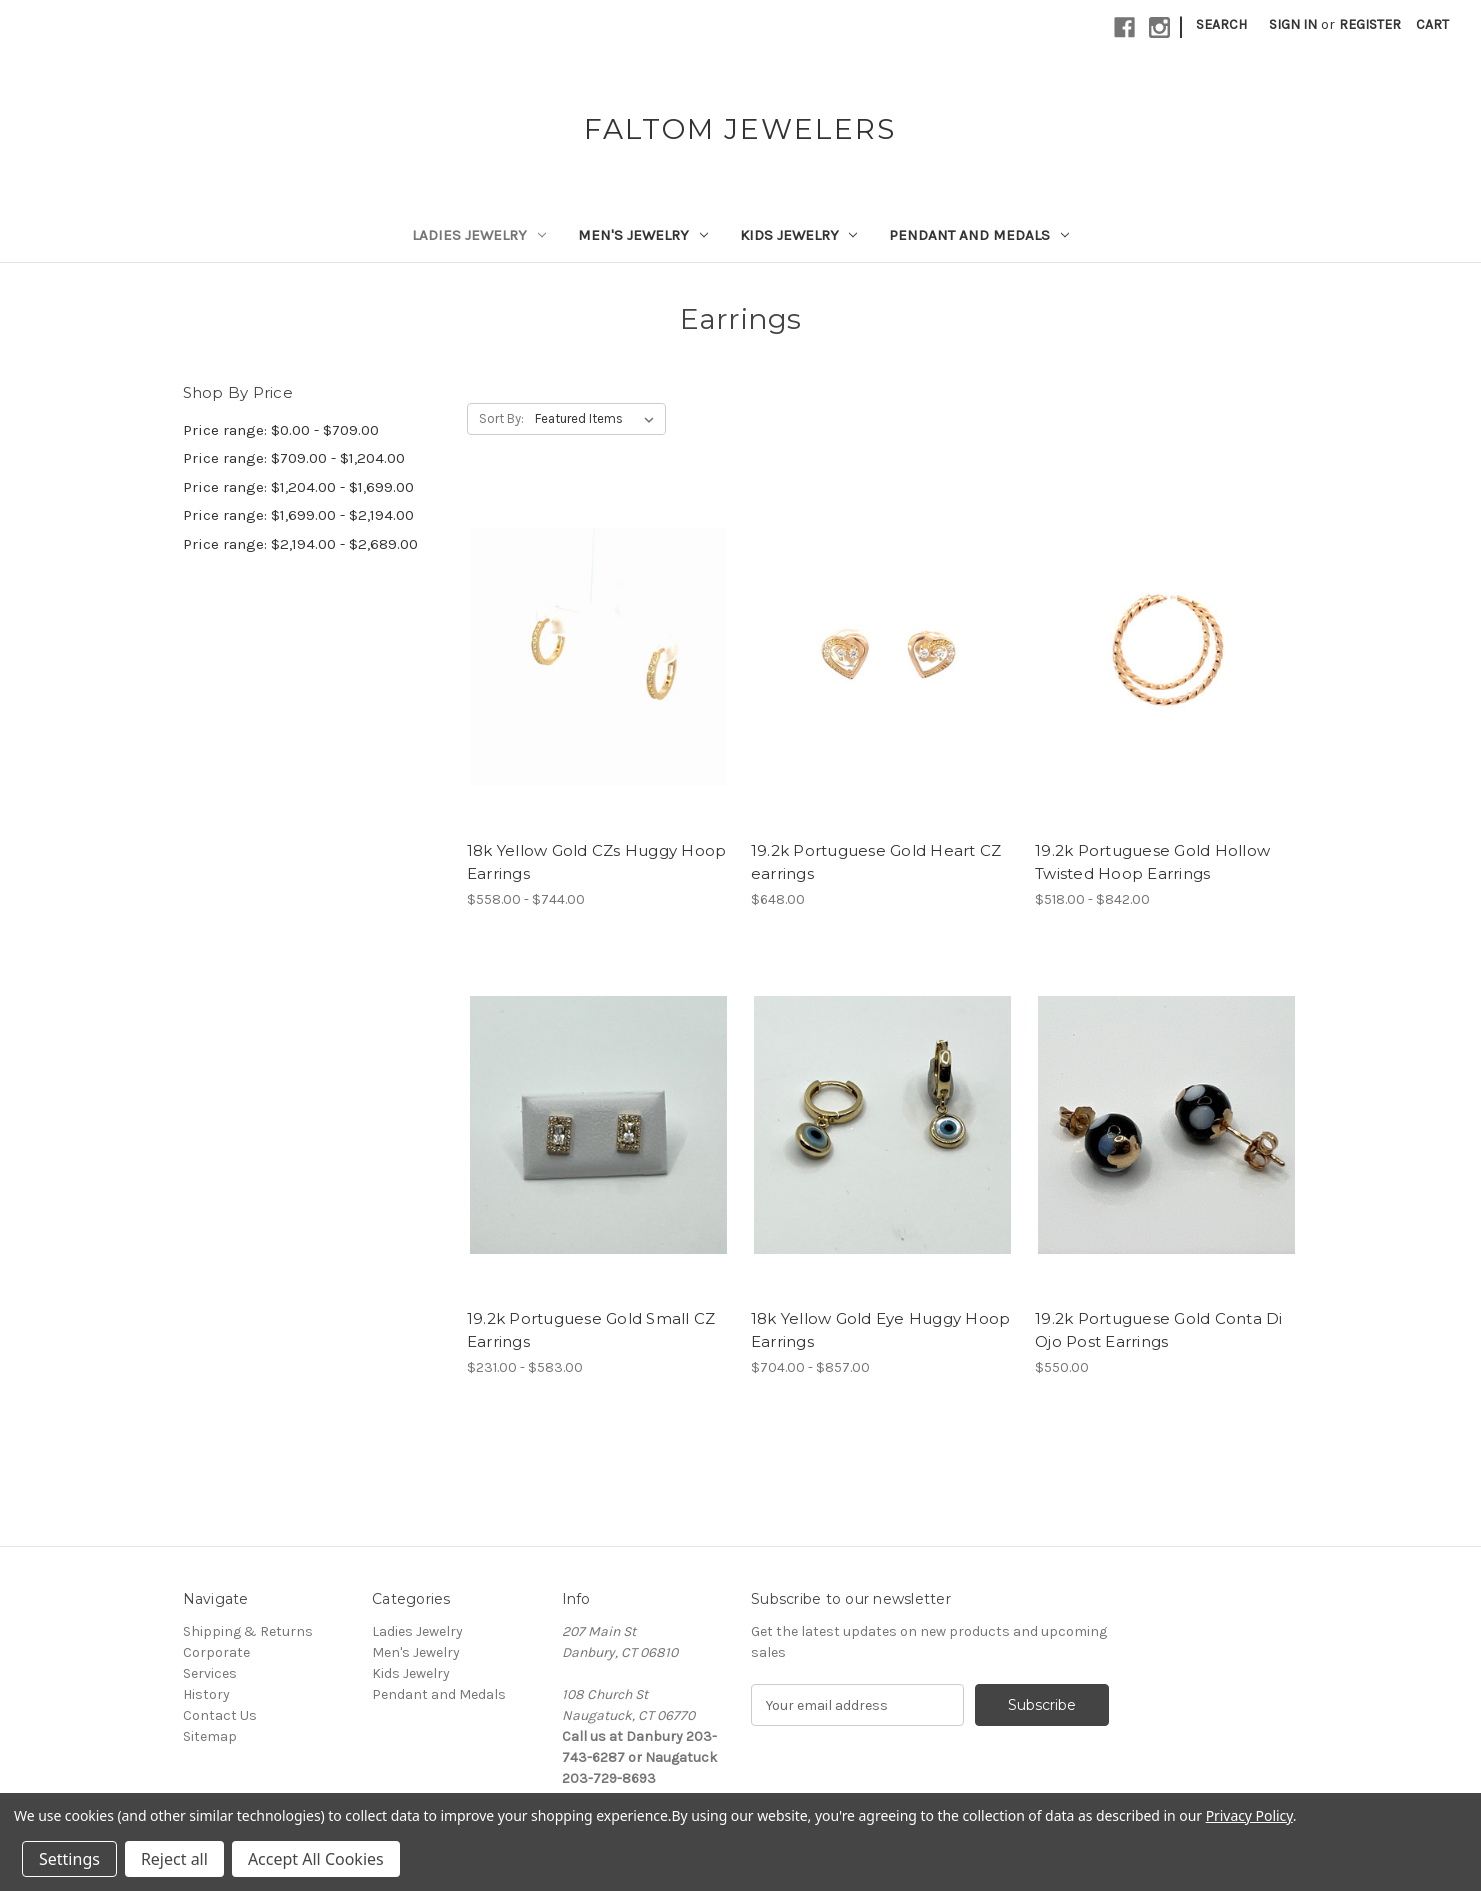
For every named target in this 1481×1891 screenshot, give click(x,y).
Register (1370, 24)
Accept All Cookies (316, 1859)
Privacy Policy (1249, 1815)
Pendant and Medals (979, 235)
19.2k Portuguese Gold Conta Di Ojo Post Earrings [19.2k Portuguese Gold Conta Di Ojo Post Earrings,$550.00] (1159, 1330)
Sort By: (501, 418)
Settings (69, 1859)
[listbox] (598, 419)
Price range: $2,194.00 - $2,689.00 (300, 544)
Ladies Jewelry (479, 235)
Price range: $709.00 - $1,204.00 (294, 458)
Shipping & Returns (248, 1631)
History (206, 1694)
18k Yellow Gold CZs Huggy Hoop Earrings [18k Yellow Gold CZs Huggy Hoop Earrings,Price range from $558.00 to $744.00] (597, 862)
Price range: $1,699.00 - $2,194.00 (298, 515)
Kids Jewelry (799, 235)
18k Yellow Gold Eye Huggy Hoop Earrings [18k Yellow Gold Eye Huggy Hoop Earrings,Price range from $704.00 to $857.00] (881, 1330)
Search (1221, 24)
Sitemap (210, 1736)
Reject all (174, 1859)
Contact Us (220, 1715)
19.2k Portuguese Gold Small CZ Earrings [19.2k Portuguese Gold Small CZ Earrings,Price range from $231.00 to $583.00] (591, 1330)
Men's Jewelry (643, 235)
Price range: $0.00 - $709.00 (281, 430)
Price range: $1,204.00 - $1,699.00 (298, 487)
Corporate (216, 1652)
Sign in (1293, 24)
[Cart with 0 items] (1432, 24)
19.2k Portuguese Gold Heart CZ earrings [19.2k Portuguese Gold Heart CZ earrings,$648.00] (876, 862)
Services (210, 1673)
